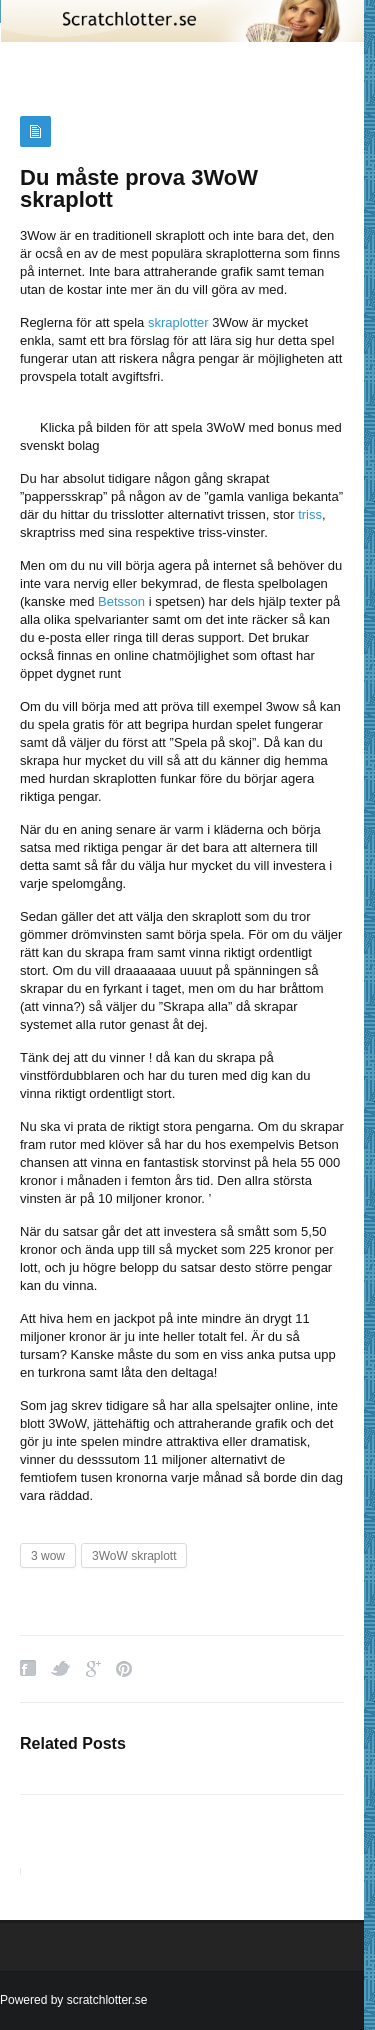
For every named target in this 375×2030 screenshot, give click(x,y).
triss (310, 514)
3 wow (48, 1556)
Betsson (121, 601)
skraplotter (178, 322)
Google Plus (93, 1668)
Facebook (28, 1668)
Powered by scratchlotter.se (73, 2000)
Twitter (61, 1668)
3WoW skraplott (134, 1556)
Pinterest (124, 1668)
